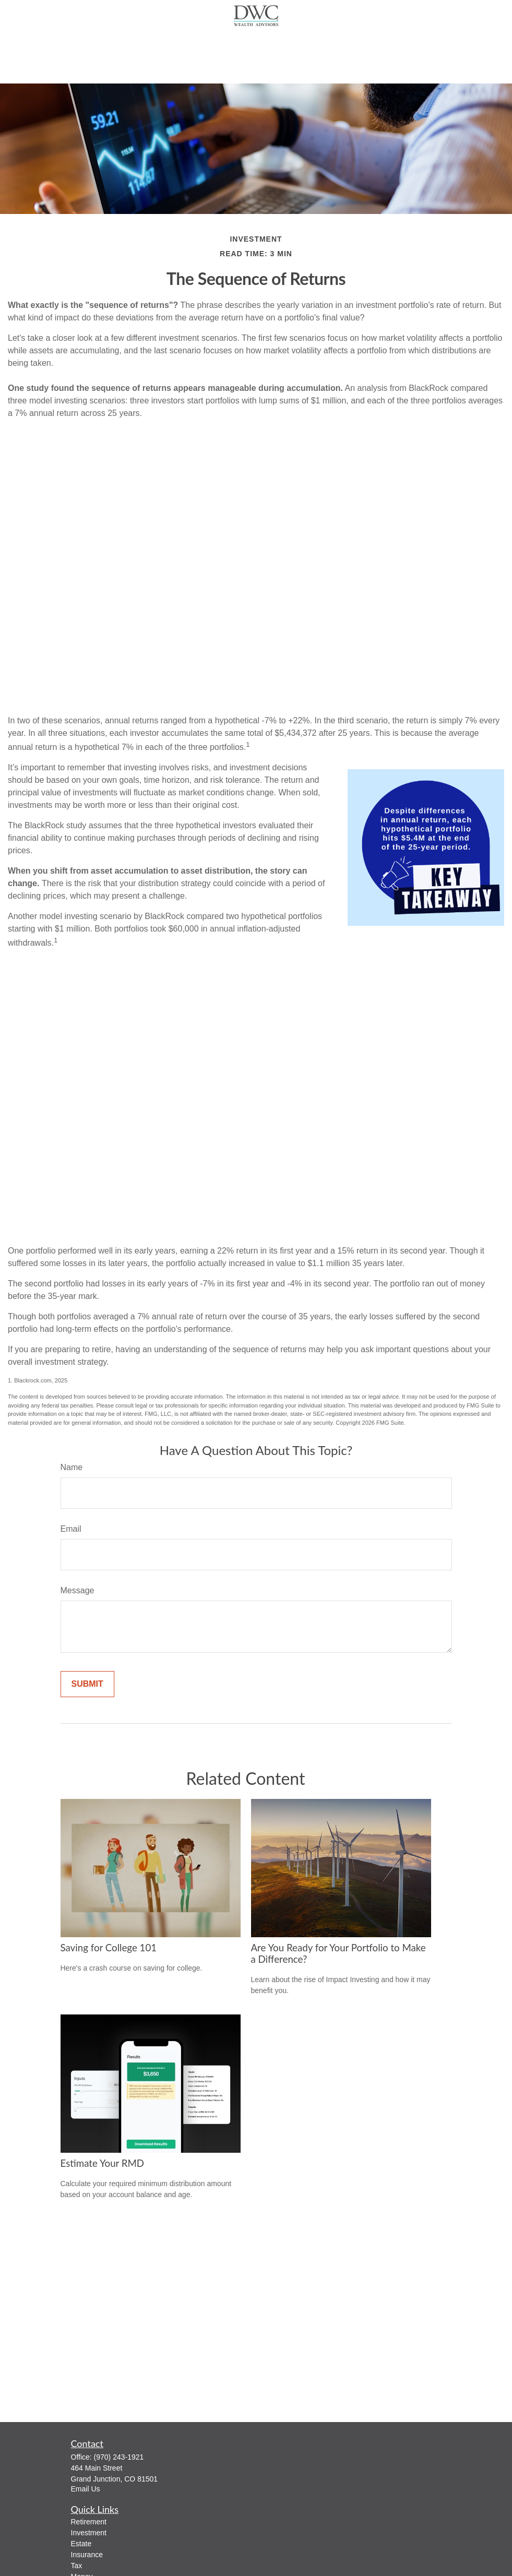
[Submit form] (87, 1684)
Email (71, 1528)
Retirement (88, 2522)
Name (72, 1467)
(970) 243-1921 (119, 2457)
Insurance (87, 2554)
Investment (88, 2533)
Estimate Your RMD (103, 2163)
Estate (81, 2543)
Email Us (85, 2489)
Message (77, 1590)
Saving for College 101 (109, 1947)
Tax (76, 2565)
